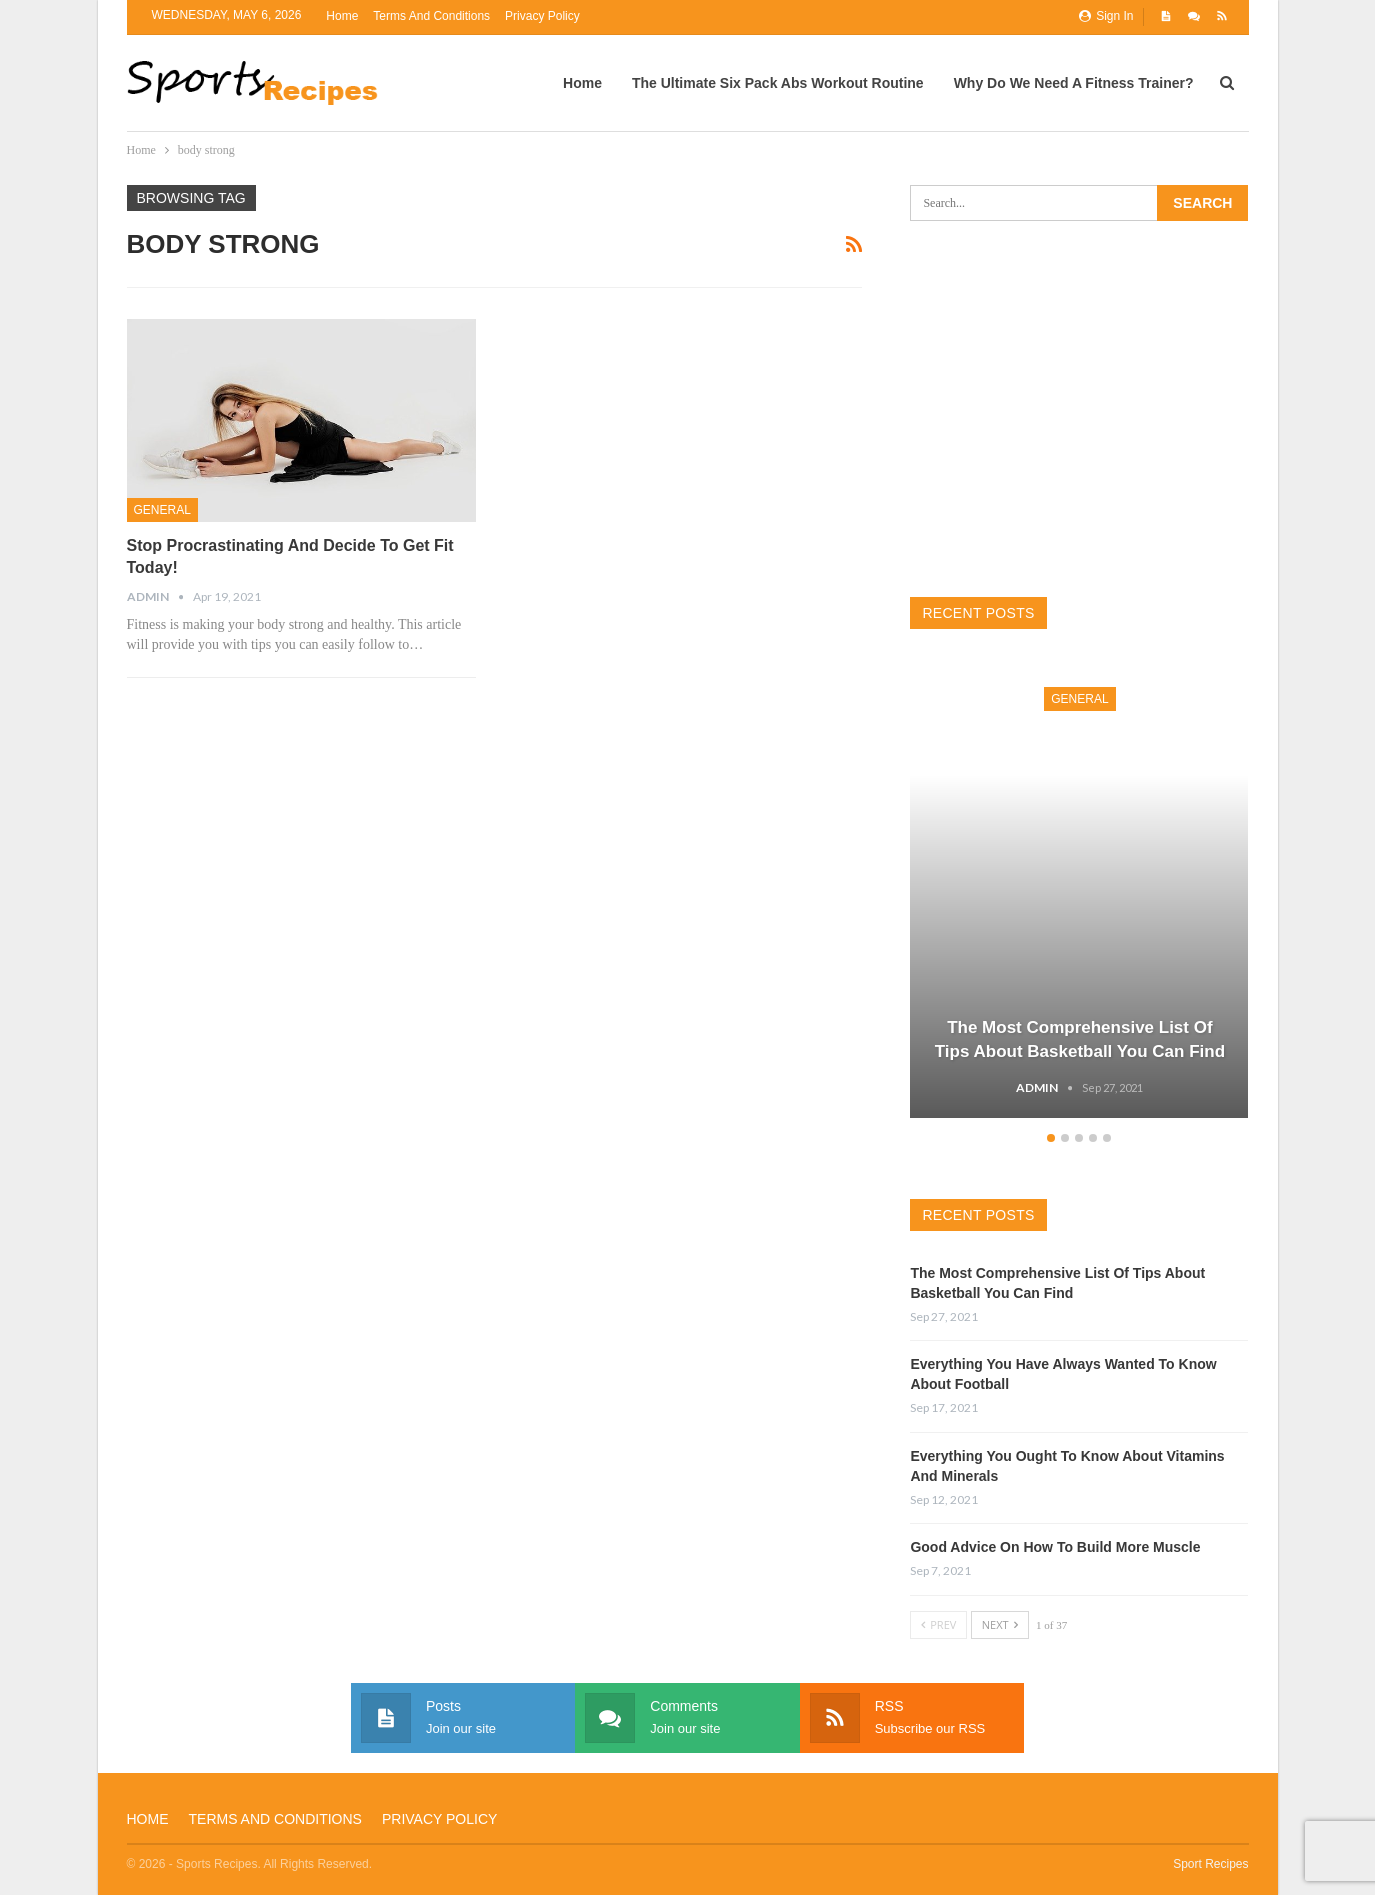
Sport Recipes (1210, 1864)
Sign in (1106, 16)
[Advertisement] (1079, 409)
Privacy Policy (542, 16)
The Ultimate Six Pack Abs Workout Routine (778, 83)
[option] (1079, 893)
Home (342, 16)
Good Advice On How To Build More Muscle (1055, 1547)
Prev (938, 1624)
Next (1000, 1624)
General (162, 510)
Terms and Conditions (431, 16)
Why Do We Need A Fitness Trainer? (1074, 83)
